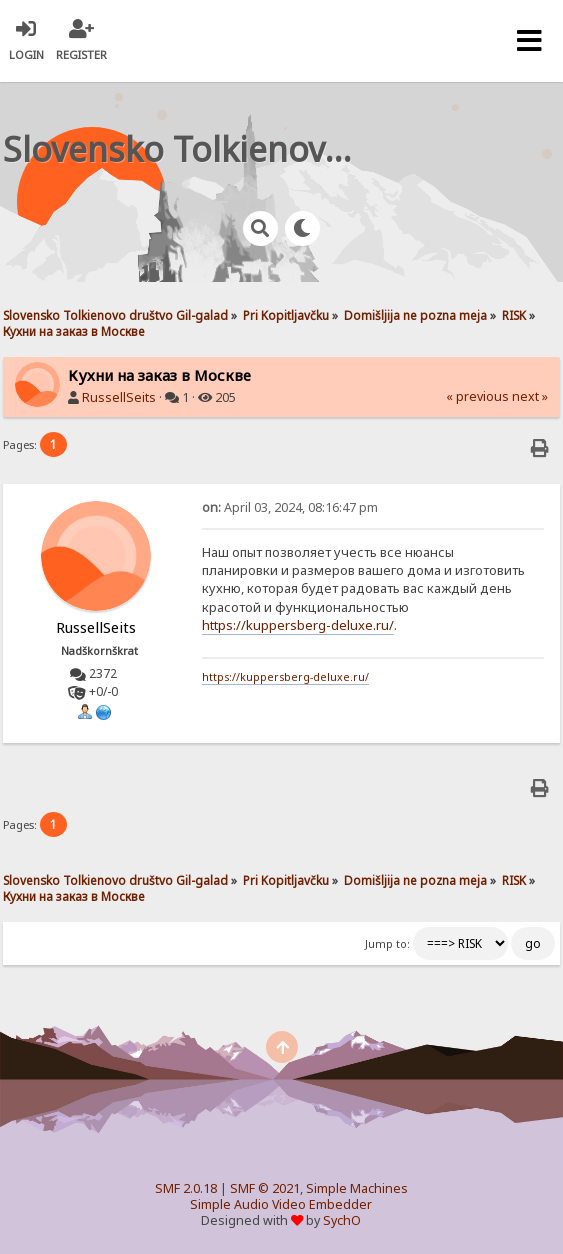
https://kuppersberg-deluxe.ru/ (298, 625)
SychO (342, 1220)
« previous (477, 396)
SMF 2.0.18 (186, 1188)
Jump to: (387, 944)
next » (530, 396)
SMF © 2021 (265, 1188)
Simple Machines (357, 1188)
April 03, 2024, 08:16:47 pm (290, 507)
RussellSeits (119, 397)
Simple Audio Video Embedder (281, 1204)
